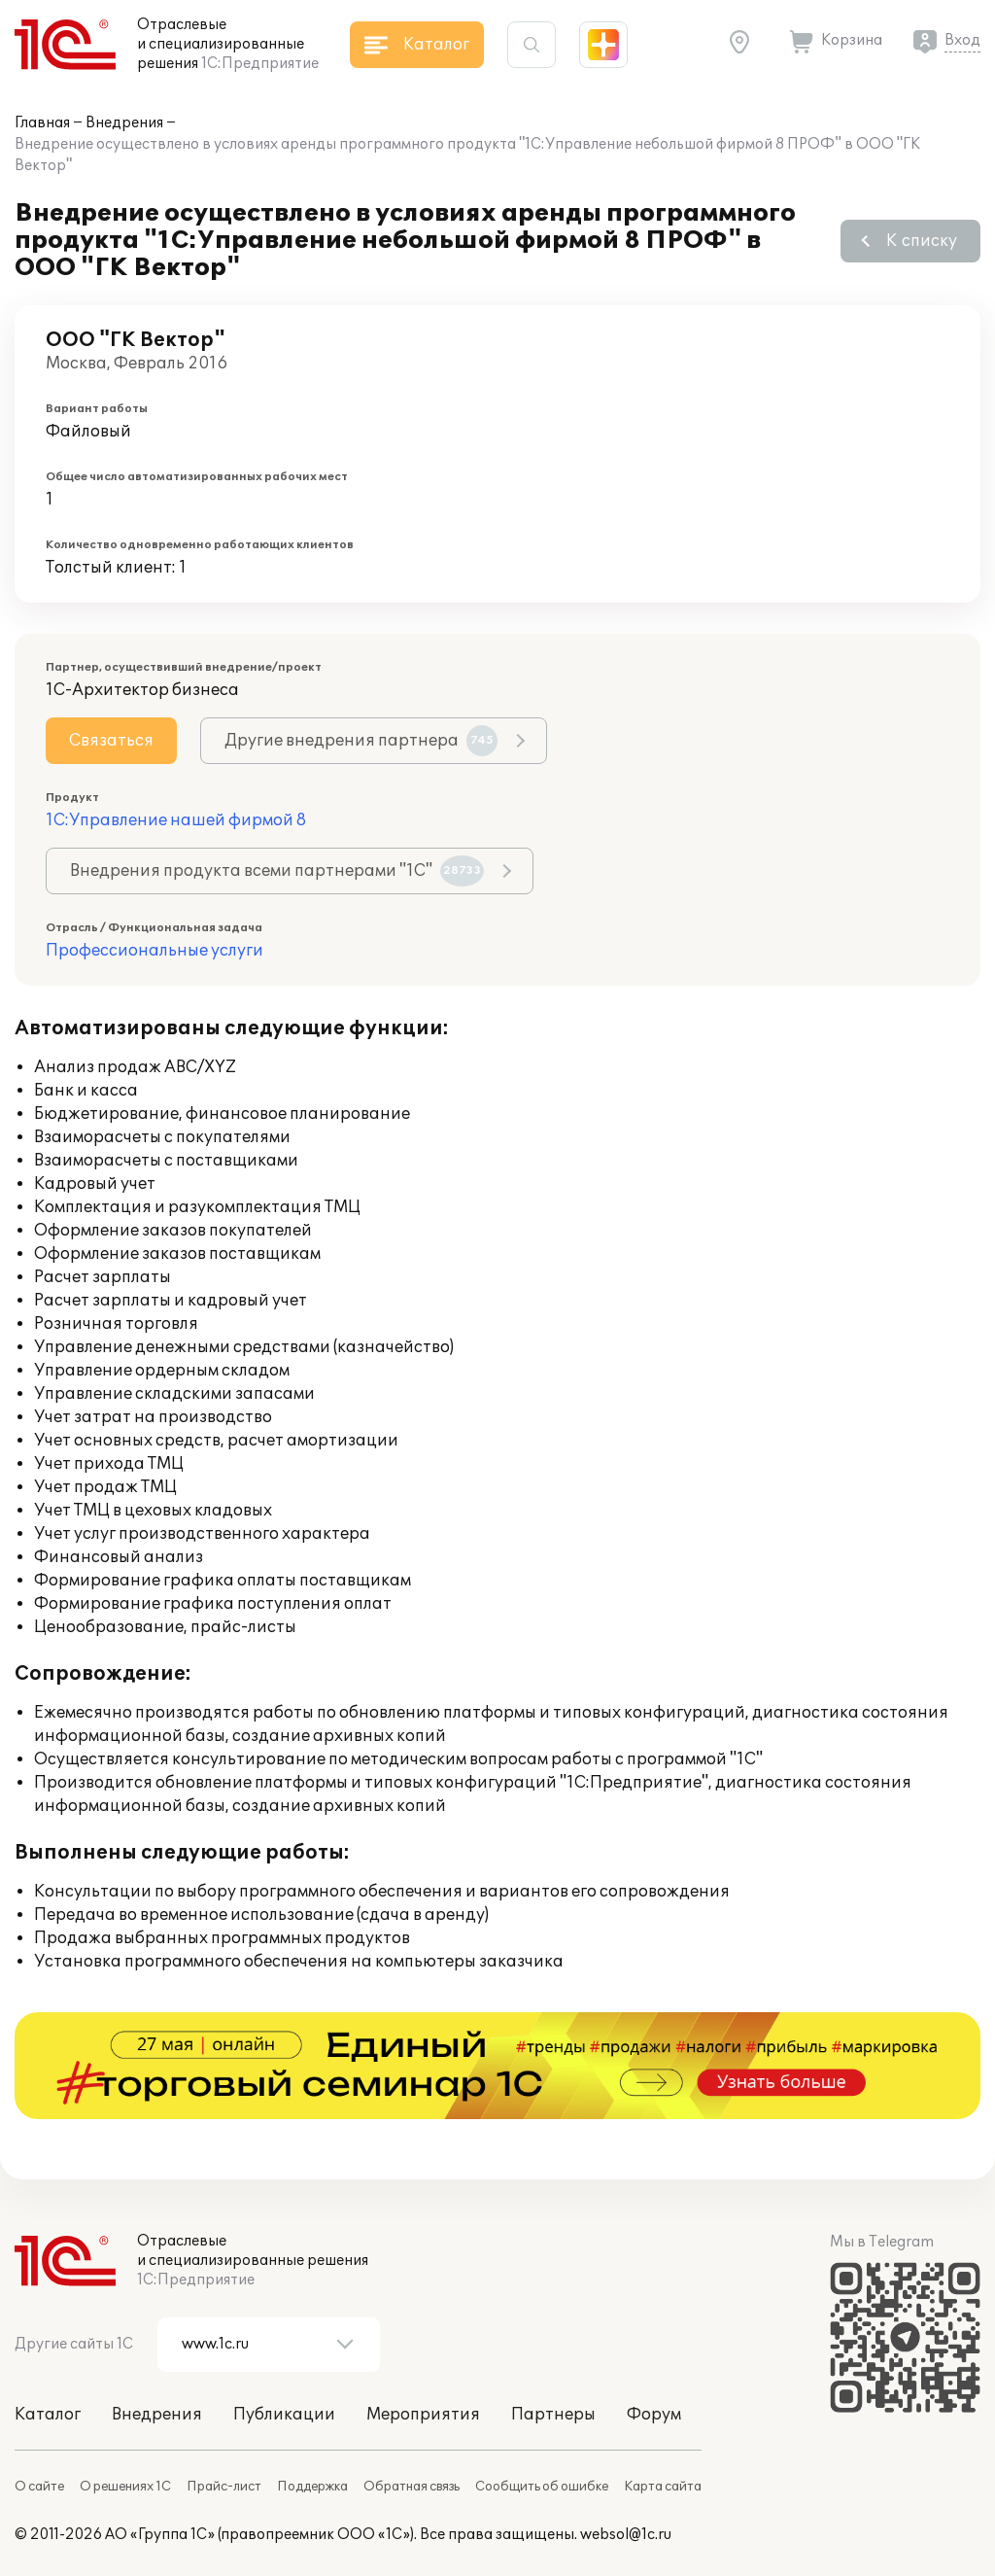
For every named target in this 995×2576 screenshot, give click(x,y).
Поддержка (312, 2486)
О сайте (39, 2486)
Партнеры (553, 2414)
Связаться (111, 740)
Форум (654, 2414)
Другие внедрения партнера (361, 740)
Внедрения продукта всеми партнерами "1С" (277, 871)
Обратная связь (411, 2486)
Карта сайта (663, 2486)
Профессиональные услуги (154, 950)
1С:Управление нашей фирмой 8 (176, 820)
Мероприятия (423, 2414)
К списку (921, 241)
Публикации (284, 2414)
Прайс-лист (224, 2486)
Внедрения (124, 123)
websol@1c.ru (625, 2534)
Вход (962, 40)
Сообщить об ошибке (541, 2486)
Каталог (48, 2414)
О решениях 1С (125, 2486)
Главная (42, 123)
